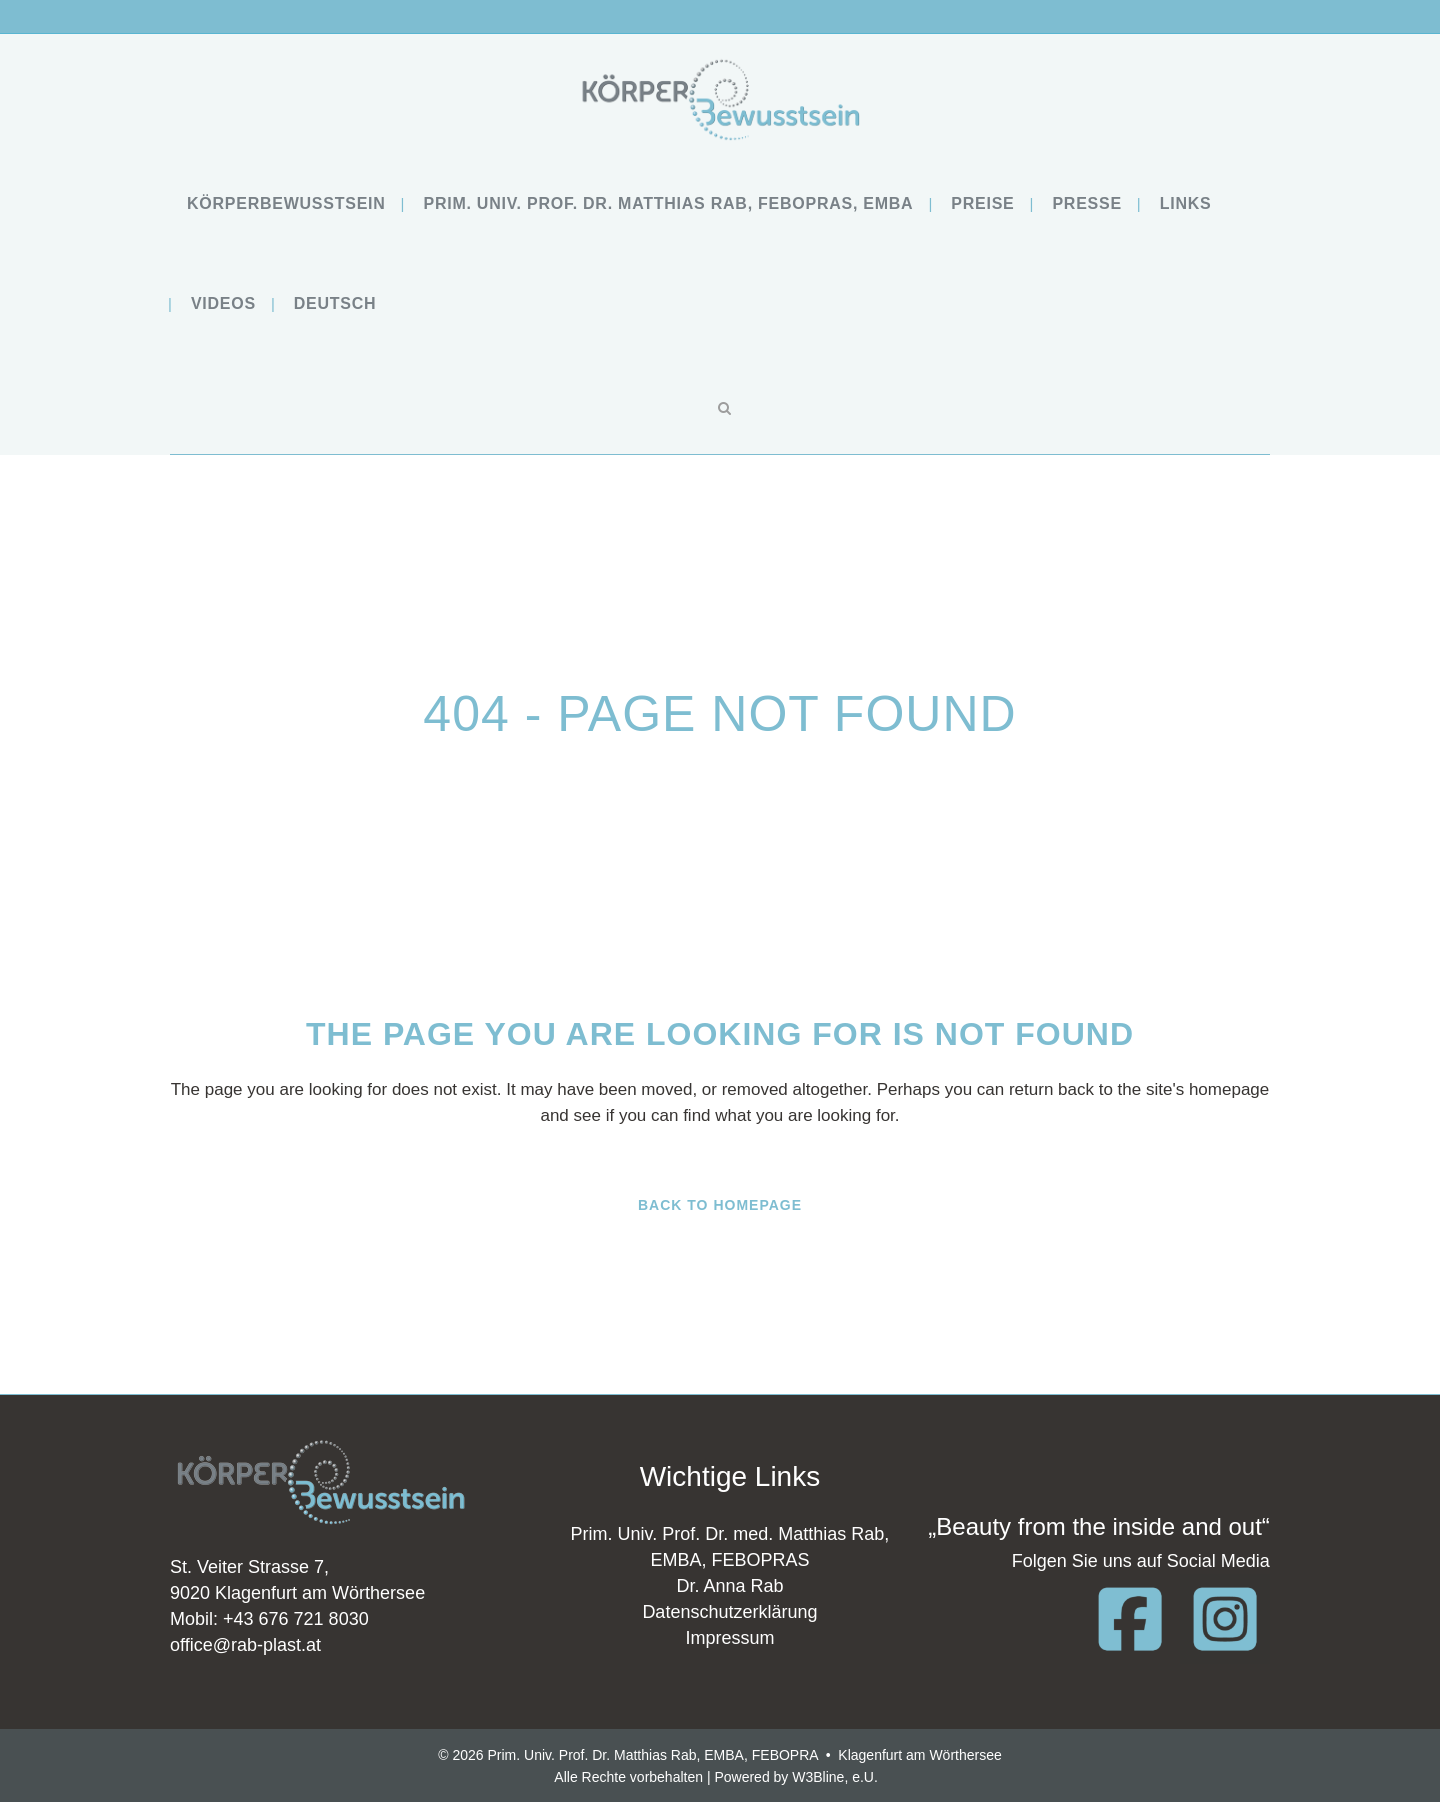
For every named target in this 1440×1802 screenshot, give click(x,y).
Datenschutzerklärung (729, 1612)
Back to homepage (720, 1205)
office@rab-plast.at (245, 1645)
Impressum (729, 1638)
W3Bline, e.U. (835, 1777)
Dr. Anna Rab (729, 1586)
